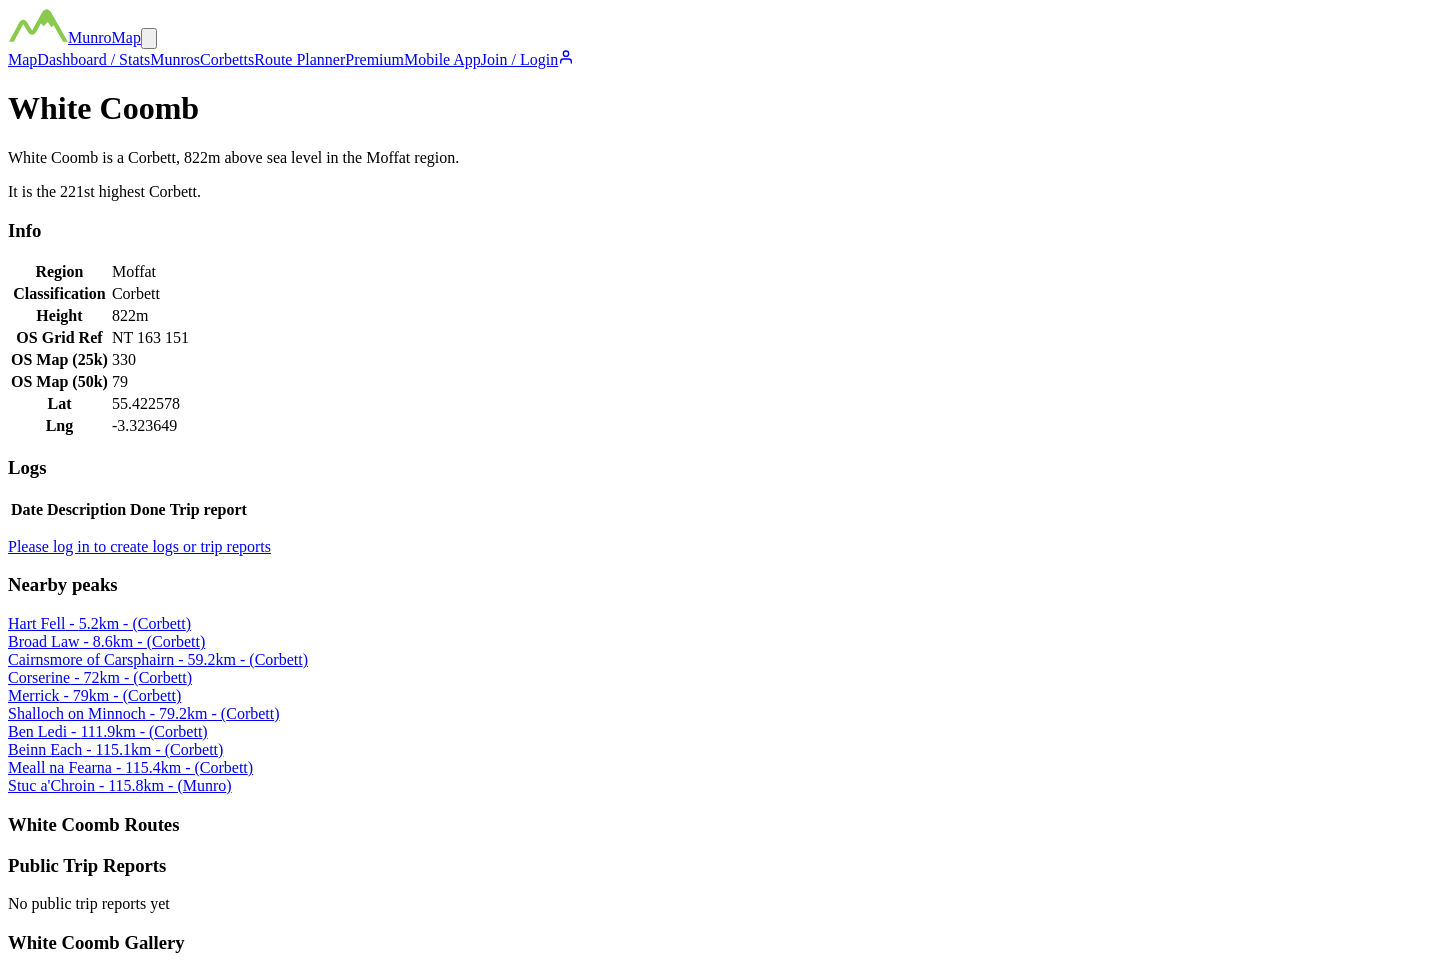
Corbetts (227, 59)
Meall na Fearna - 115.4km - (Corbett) (130, 767)
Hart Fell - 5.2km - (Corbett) (99, 623)
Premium (374, 59)
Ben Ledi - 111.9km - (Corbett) (108, 731)
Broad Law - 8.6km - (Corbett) (106, 641)
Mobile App (442, 59)
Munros (175, 59)
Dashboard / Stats (93, 59)
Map (22, 59)
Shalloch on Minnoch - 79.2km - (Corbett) (144, 713)
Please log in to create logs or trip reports (139, 546)
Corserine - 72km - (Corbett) (100, 677)
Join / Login (527, 59)
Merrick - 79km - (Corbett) (94, 695)
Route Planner (299, 59)
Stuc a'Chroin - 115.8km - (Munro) (120, 785)
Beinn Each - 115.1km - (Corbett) (115, 749)
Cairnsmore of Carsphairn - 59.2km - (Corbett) (158, 659)
